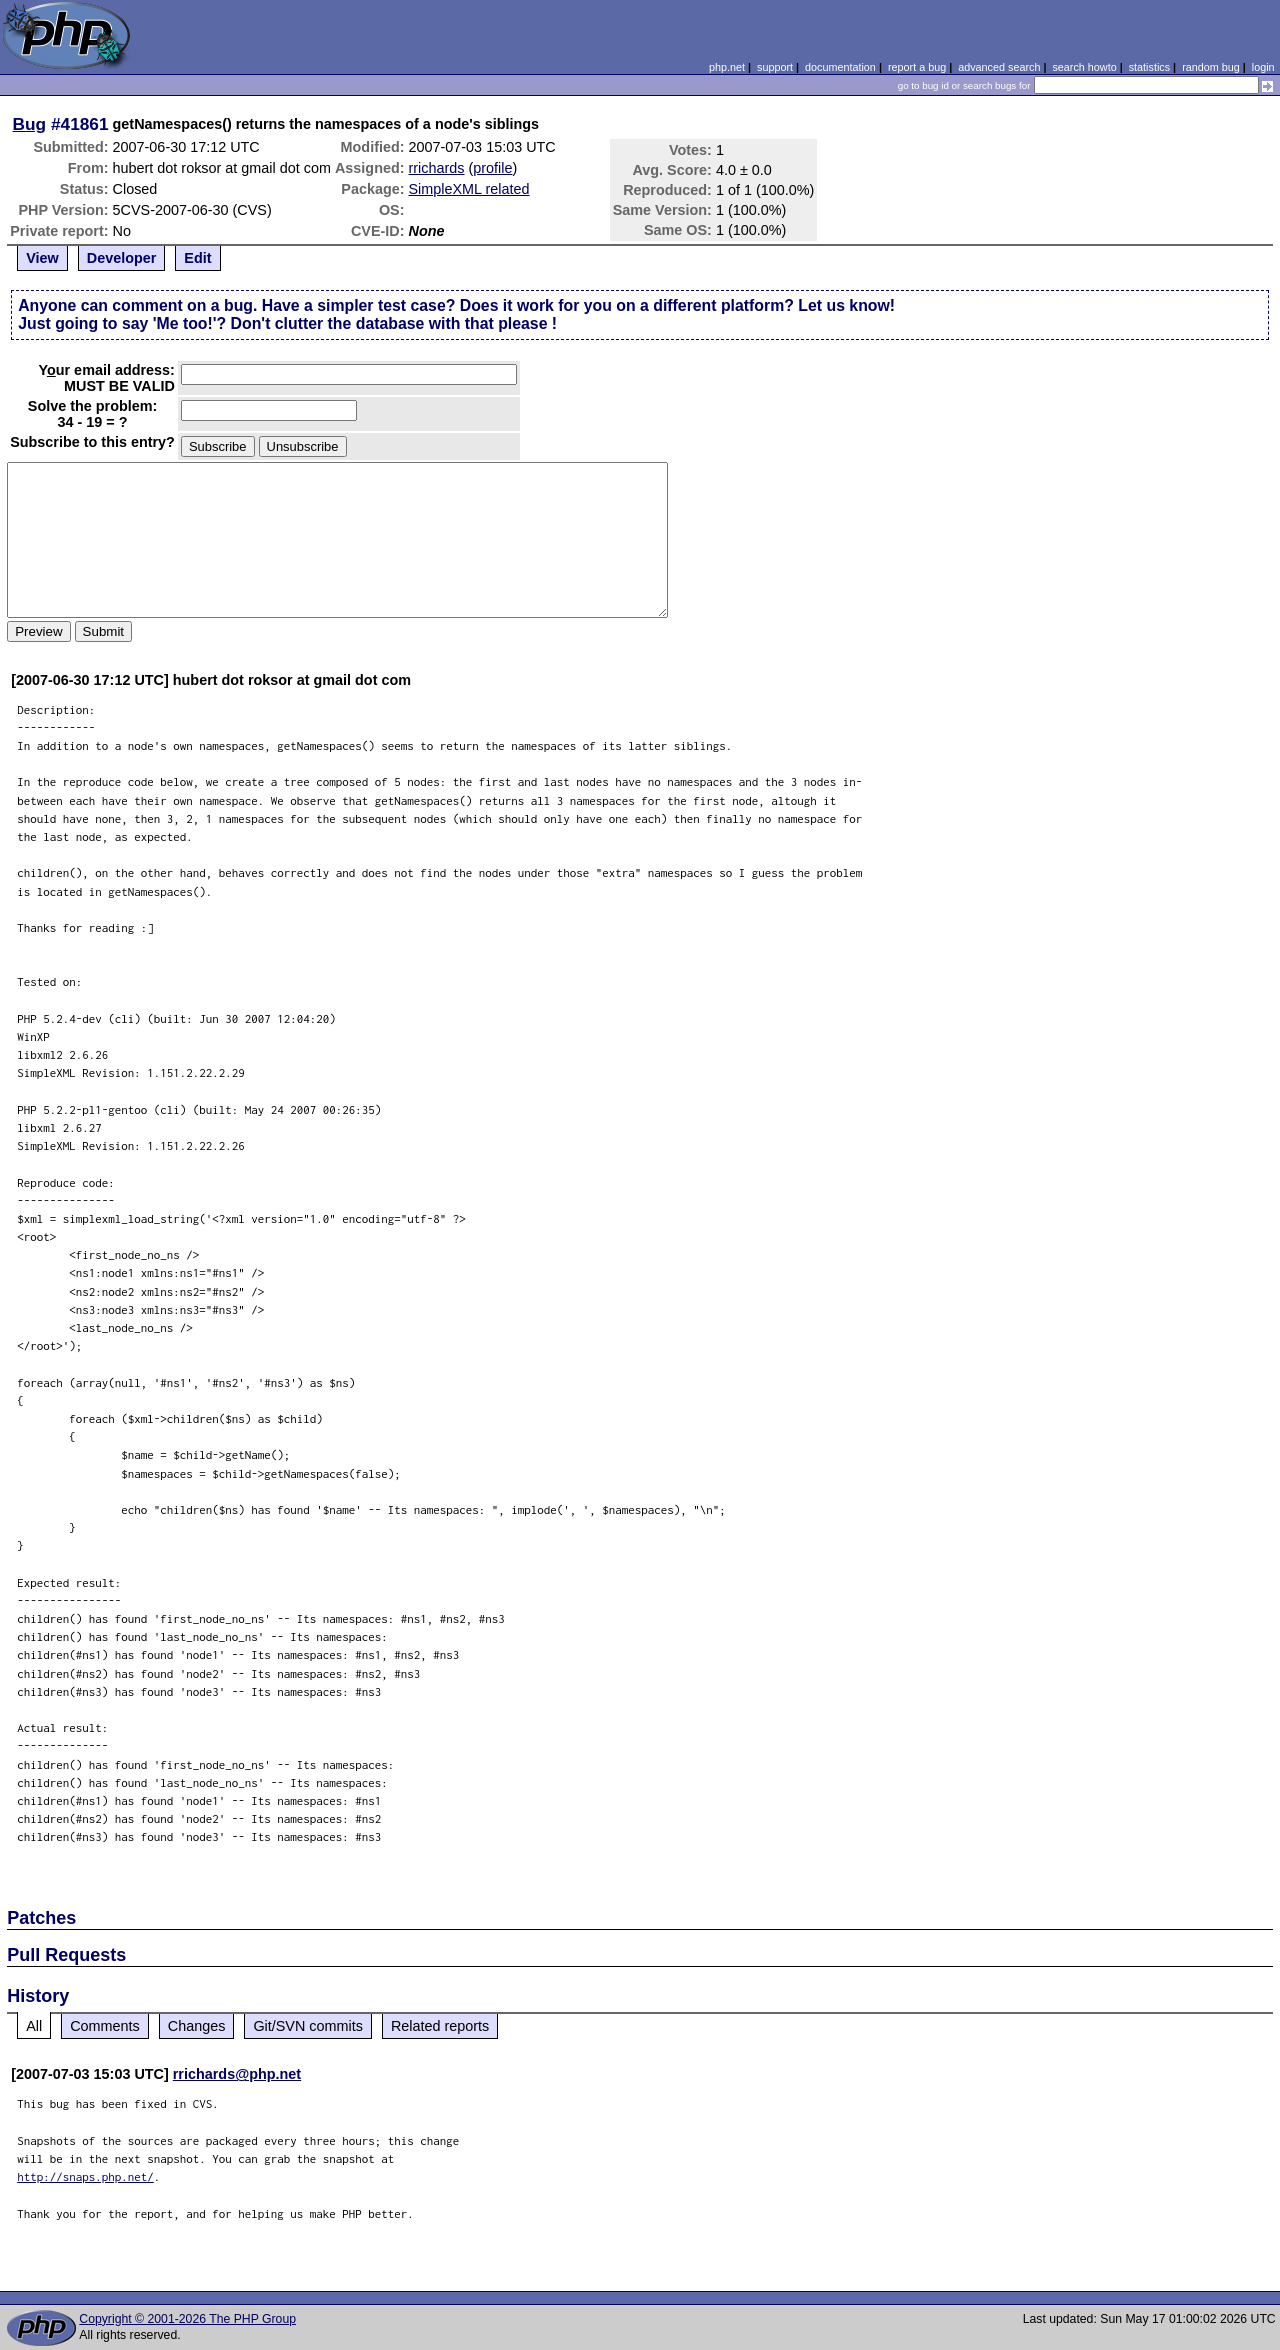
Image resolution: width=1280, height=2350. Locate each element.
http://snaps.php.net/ (85, 2176)
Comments (105, 2026)
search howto (1084, 67)
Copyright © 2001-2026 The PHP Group (187, 2319)
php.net (727, 67)
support (775, 67)
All (34, 2026)
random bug (1211, 67)
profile (492, 168)
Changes (197, 2026)
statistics (1149, 67)
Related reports (440, 2026)
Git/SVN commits (308, 2026)
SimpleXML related (469, 189)
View (42, 258)
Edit (197, 258)
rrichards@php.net (237, 2074)
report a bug (917, 67)
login (1263, 67)
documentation (840, 67)
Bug (30, 124)
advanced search (999, 67)
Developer (122, 258)
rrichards (437, 168)
